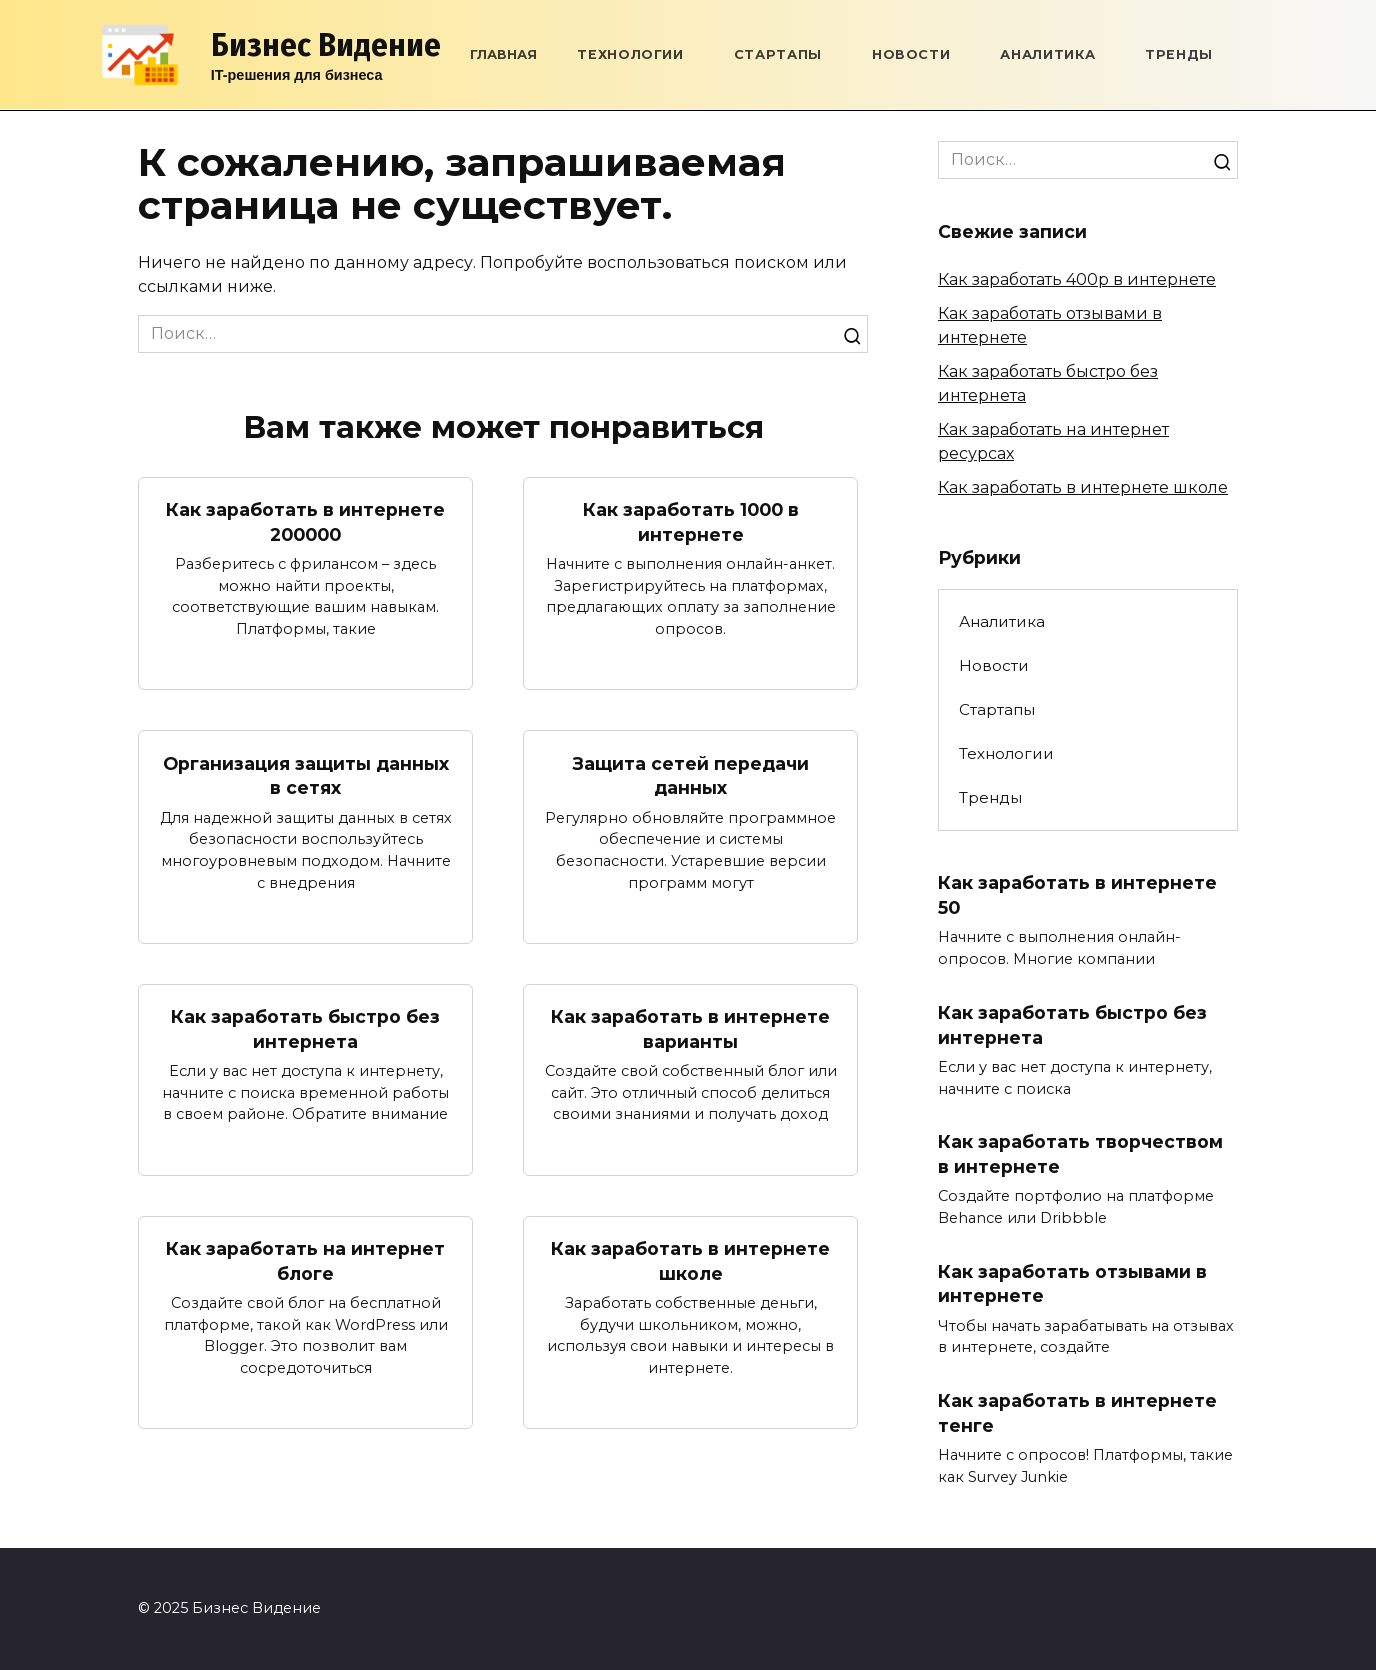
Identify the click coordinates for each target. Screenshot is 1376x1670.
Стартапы (778, 54)
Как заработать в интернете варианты (690, 1029)
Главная (503, 54)
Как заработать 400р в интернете (1077, 279)
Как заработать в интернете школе (690, 1261)
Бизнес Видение (326, 45)
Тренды (1179, 54)
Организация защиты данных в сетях (306, 775)
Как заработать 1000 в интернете (691, 522)
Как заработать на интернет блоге (305, 1261)
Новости (911, 54)
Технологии (630, 54)
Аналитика (1047, 54)
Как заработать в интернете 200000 (305, 522)
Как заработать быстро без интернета (305, 1029)
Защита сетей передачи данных (691, 775)
